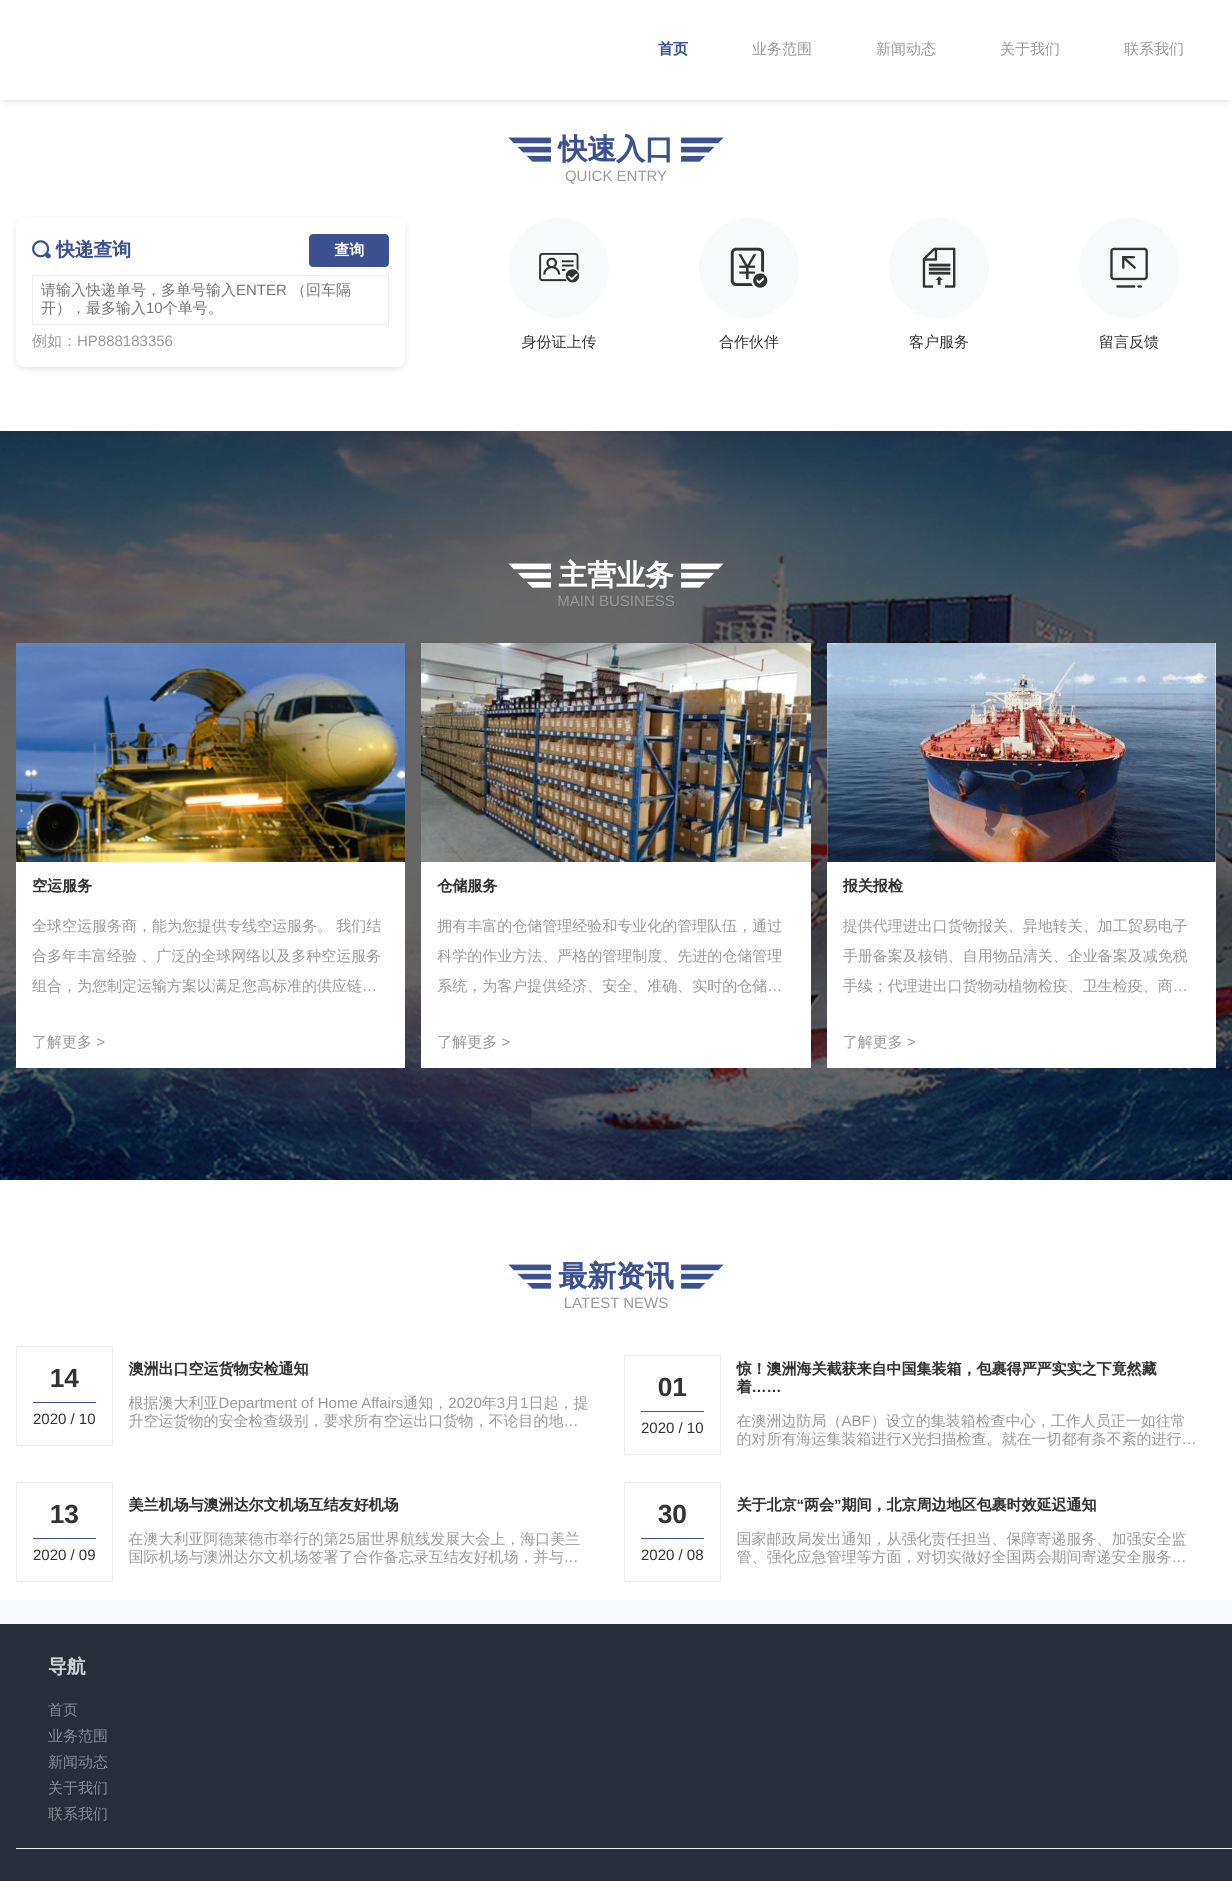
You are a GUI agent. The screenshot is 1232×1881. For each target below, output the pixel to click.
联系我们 (78, 1814)
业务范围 (78, 1736)
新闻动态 (78, 1762)
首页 (63, 1710)
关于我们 (78, 1788)
